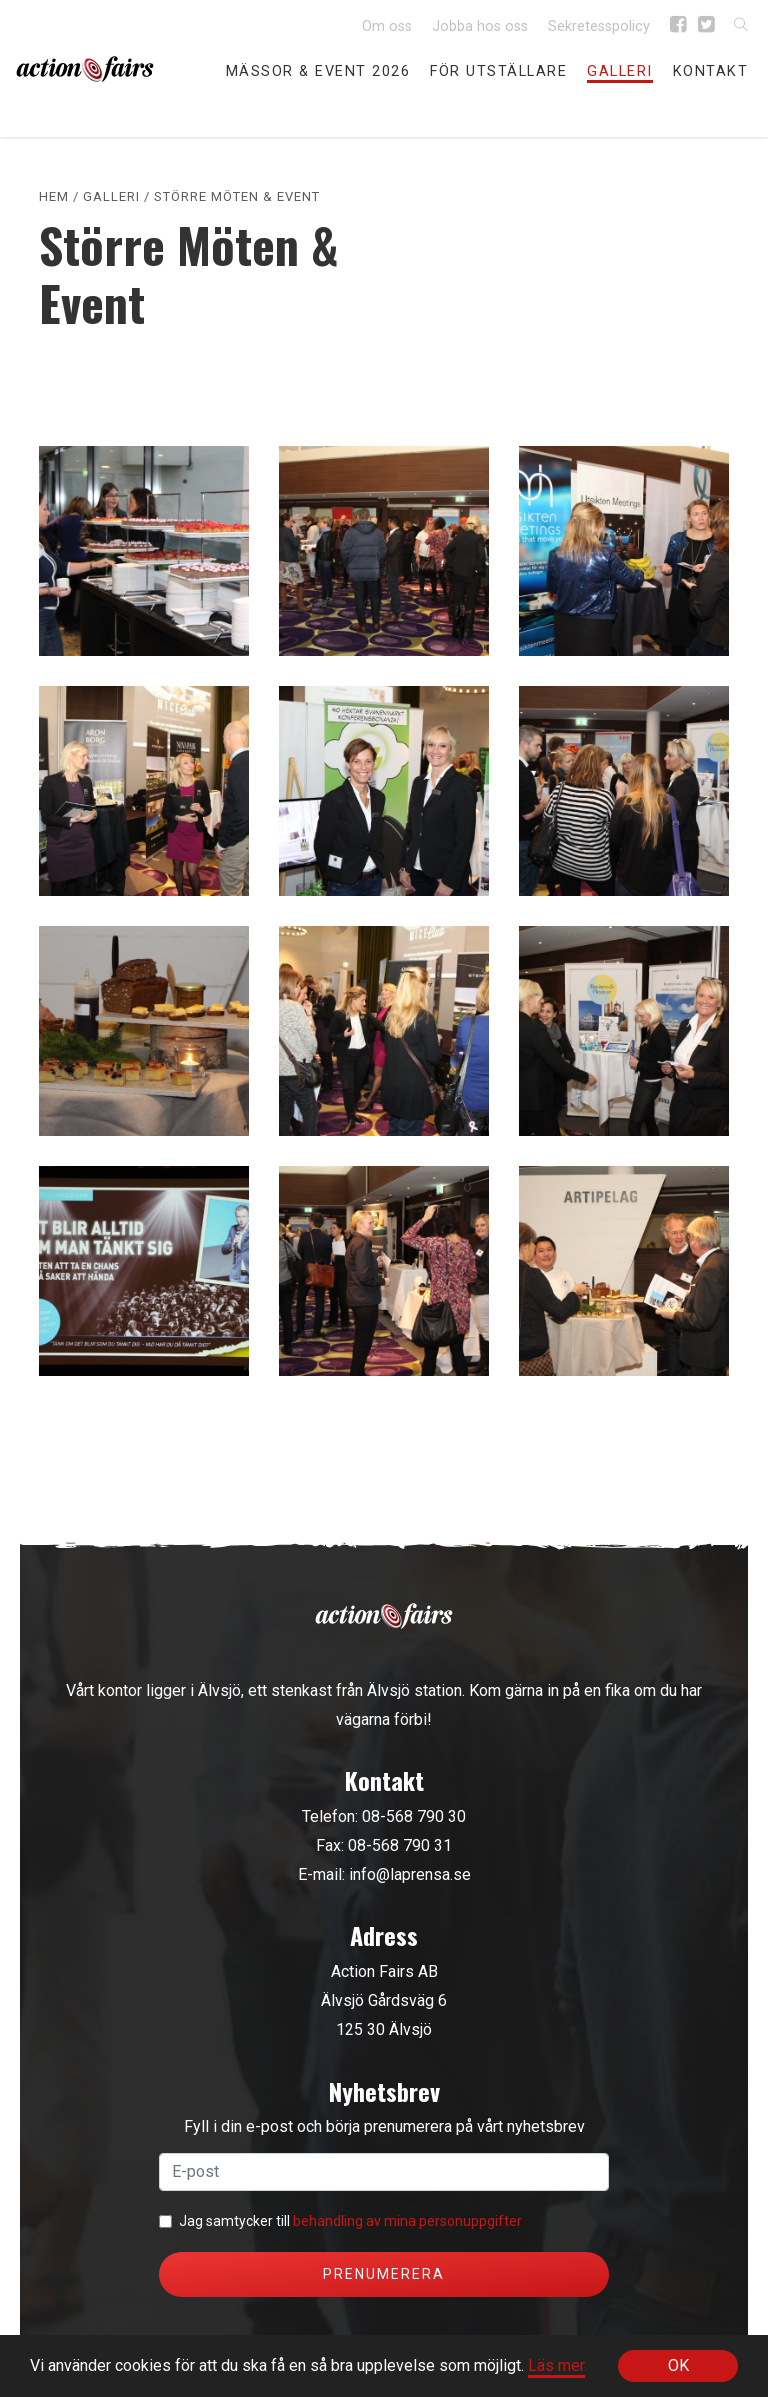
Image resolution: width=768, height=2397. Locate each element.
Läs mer (556, 2365)
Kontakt (711, 71)
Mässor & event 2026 (318, 71)
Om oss (387, 26)
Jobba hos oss (480, 26)
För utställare (498, 71)
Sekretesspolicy (599, 26)
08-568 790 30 (414, 1816)
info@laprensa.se (410, 1874)
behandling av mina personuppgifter (407, 2221)
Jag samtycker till (350, 2221)
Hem (54, 196)
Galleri (620, 71)
